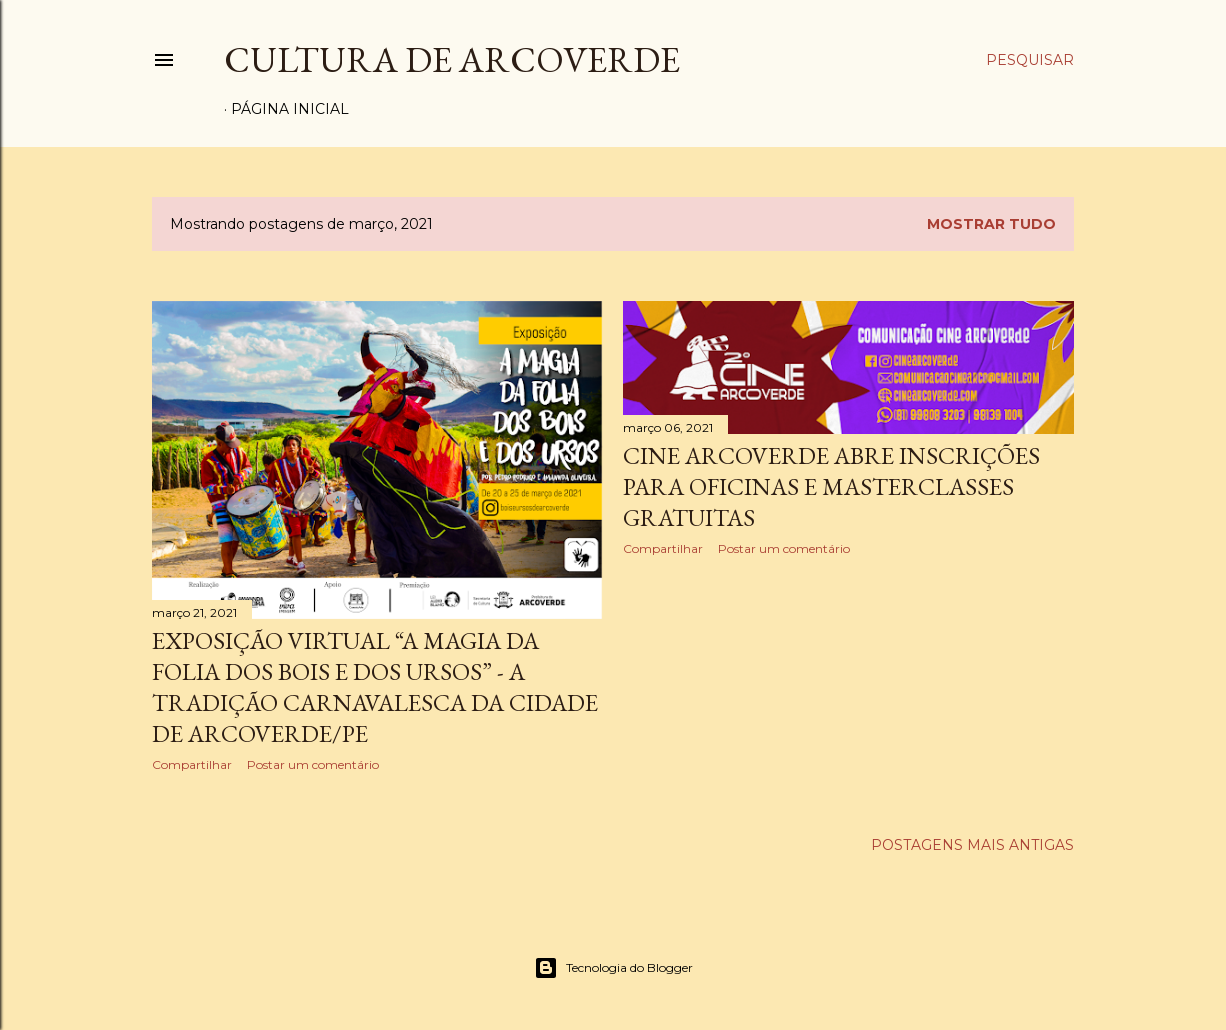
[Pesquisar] (1030, 60)
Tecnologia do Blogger (613, 968)
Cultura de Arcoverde (452, 59)
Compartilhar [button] (192, 764)
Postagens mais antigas (972, 845)
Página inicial (290, 109)
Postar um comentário (313, 764)
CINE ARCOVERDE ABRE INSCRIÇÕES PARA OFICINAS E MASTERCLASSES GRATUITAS (831, 486)
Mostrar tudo (991, 224)
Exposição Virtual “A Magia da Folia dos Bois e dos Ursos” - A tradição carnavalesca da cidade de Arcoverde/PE (375, 687)
